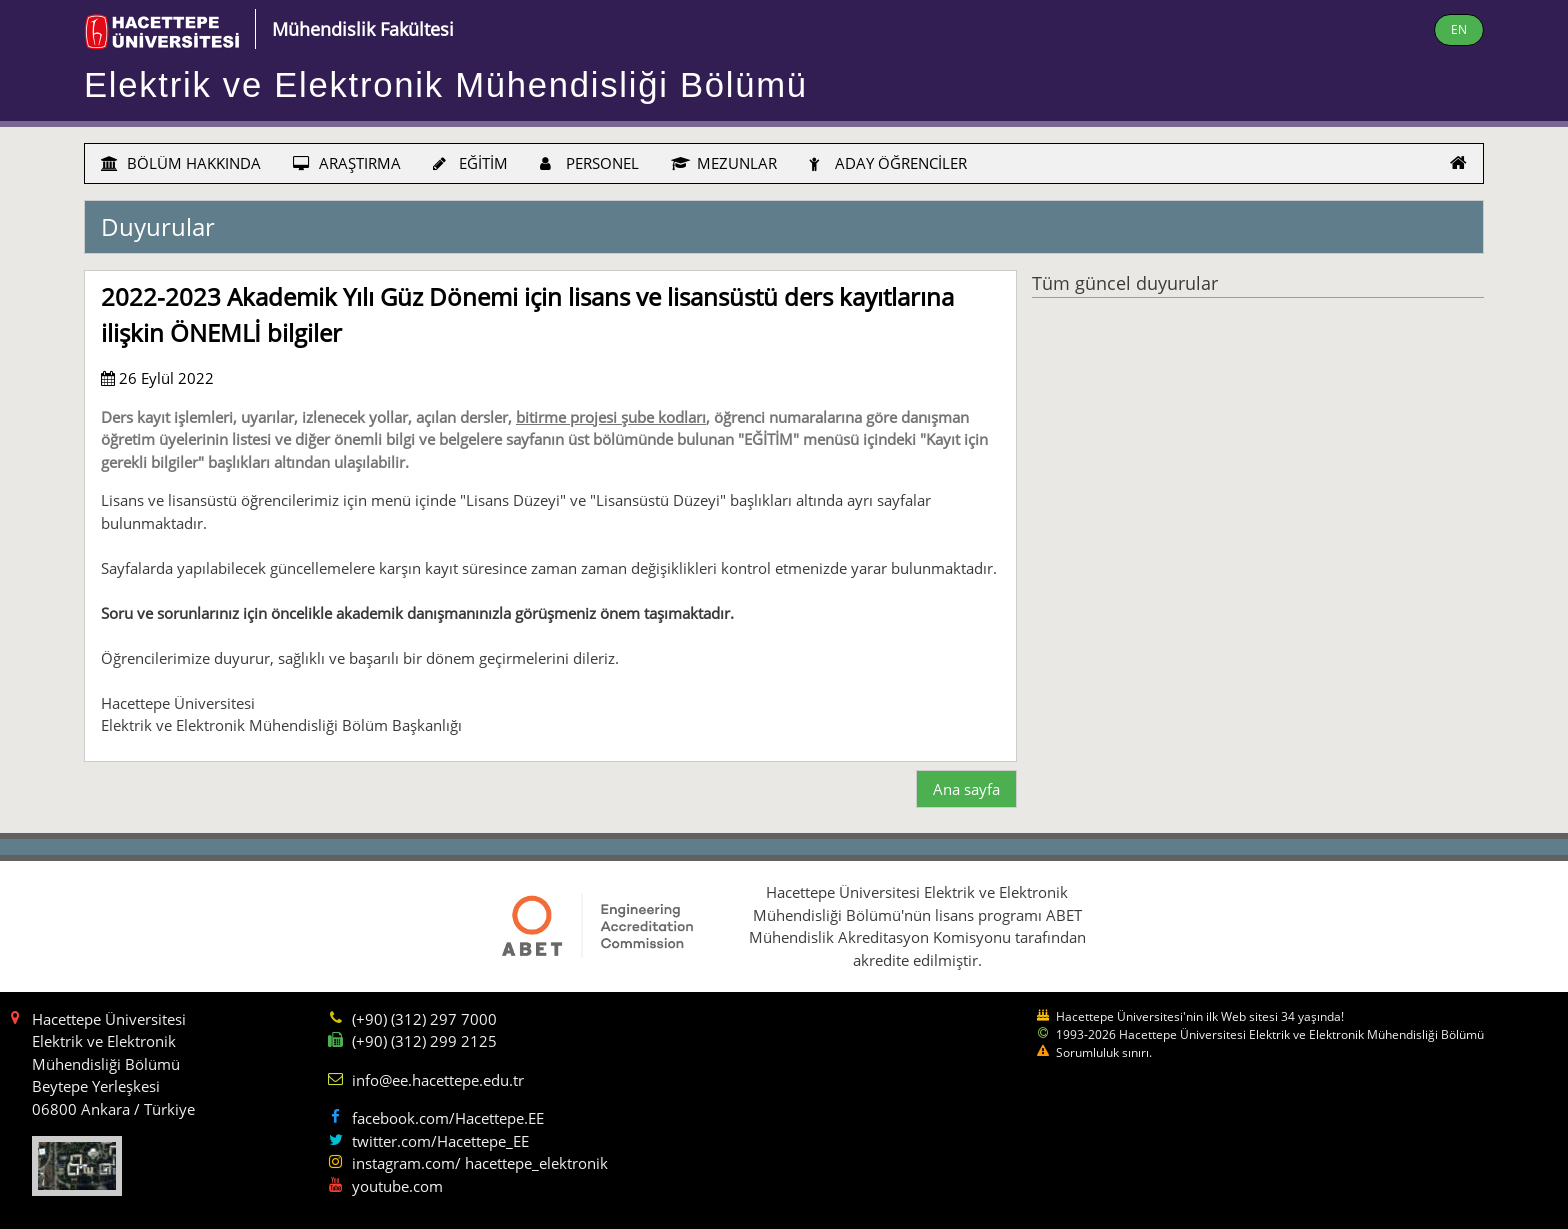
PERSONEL (589, 163)
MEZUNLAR (724, 163)
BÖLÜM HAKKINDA (181, 163)
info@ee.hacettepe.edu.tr (438, 1080)
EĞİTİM (470, 163)
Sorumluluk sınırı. (1104, 1052)
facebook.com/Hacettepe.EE (448, 1118)
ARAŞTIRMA (347, 163)
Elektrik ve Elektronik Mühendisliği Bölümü (446, 85)
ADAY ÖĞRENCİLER (888, 163)
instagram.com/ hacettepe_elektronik (480, 1163)
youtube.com (397, 1186)
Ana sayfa (966, 789)
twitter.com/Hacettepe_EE (440, 1141)
